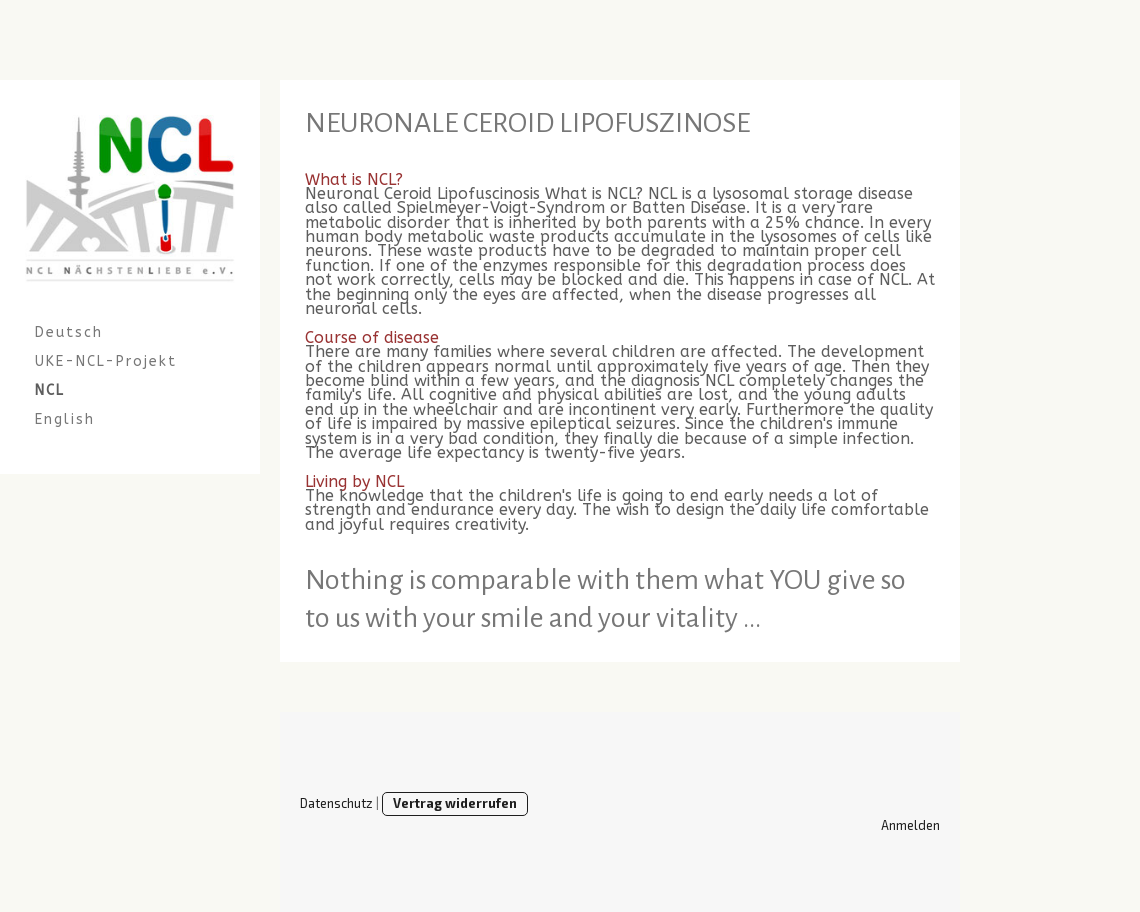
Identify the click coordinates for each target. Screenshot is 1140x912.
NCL (50, 390)
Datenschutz (336, 803)
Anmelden (910, 825)
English (65, 419)
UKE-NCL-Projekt (106, 361)
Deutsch (69, 332)
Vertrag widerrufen (455, 803)
